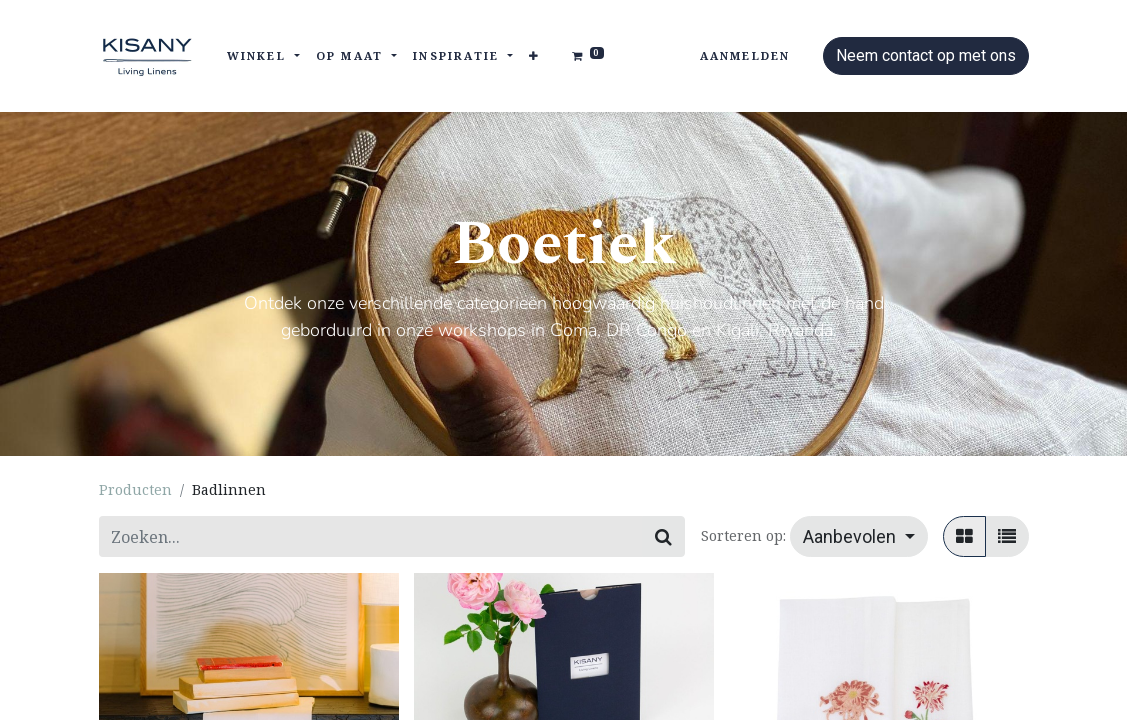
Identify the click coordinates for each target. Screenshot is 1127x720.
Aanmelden (745, 55)
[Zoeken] (663, 536)
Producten (135, 489)
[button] (534, 56)
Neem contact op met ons (926, 55)
